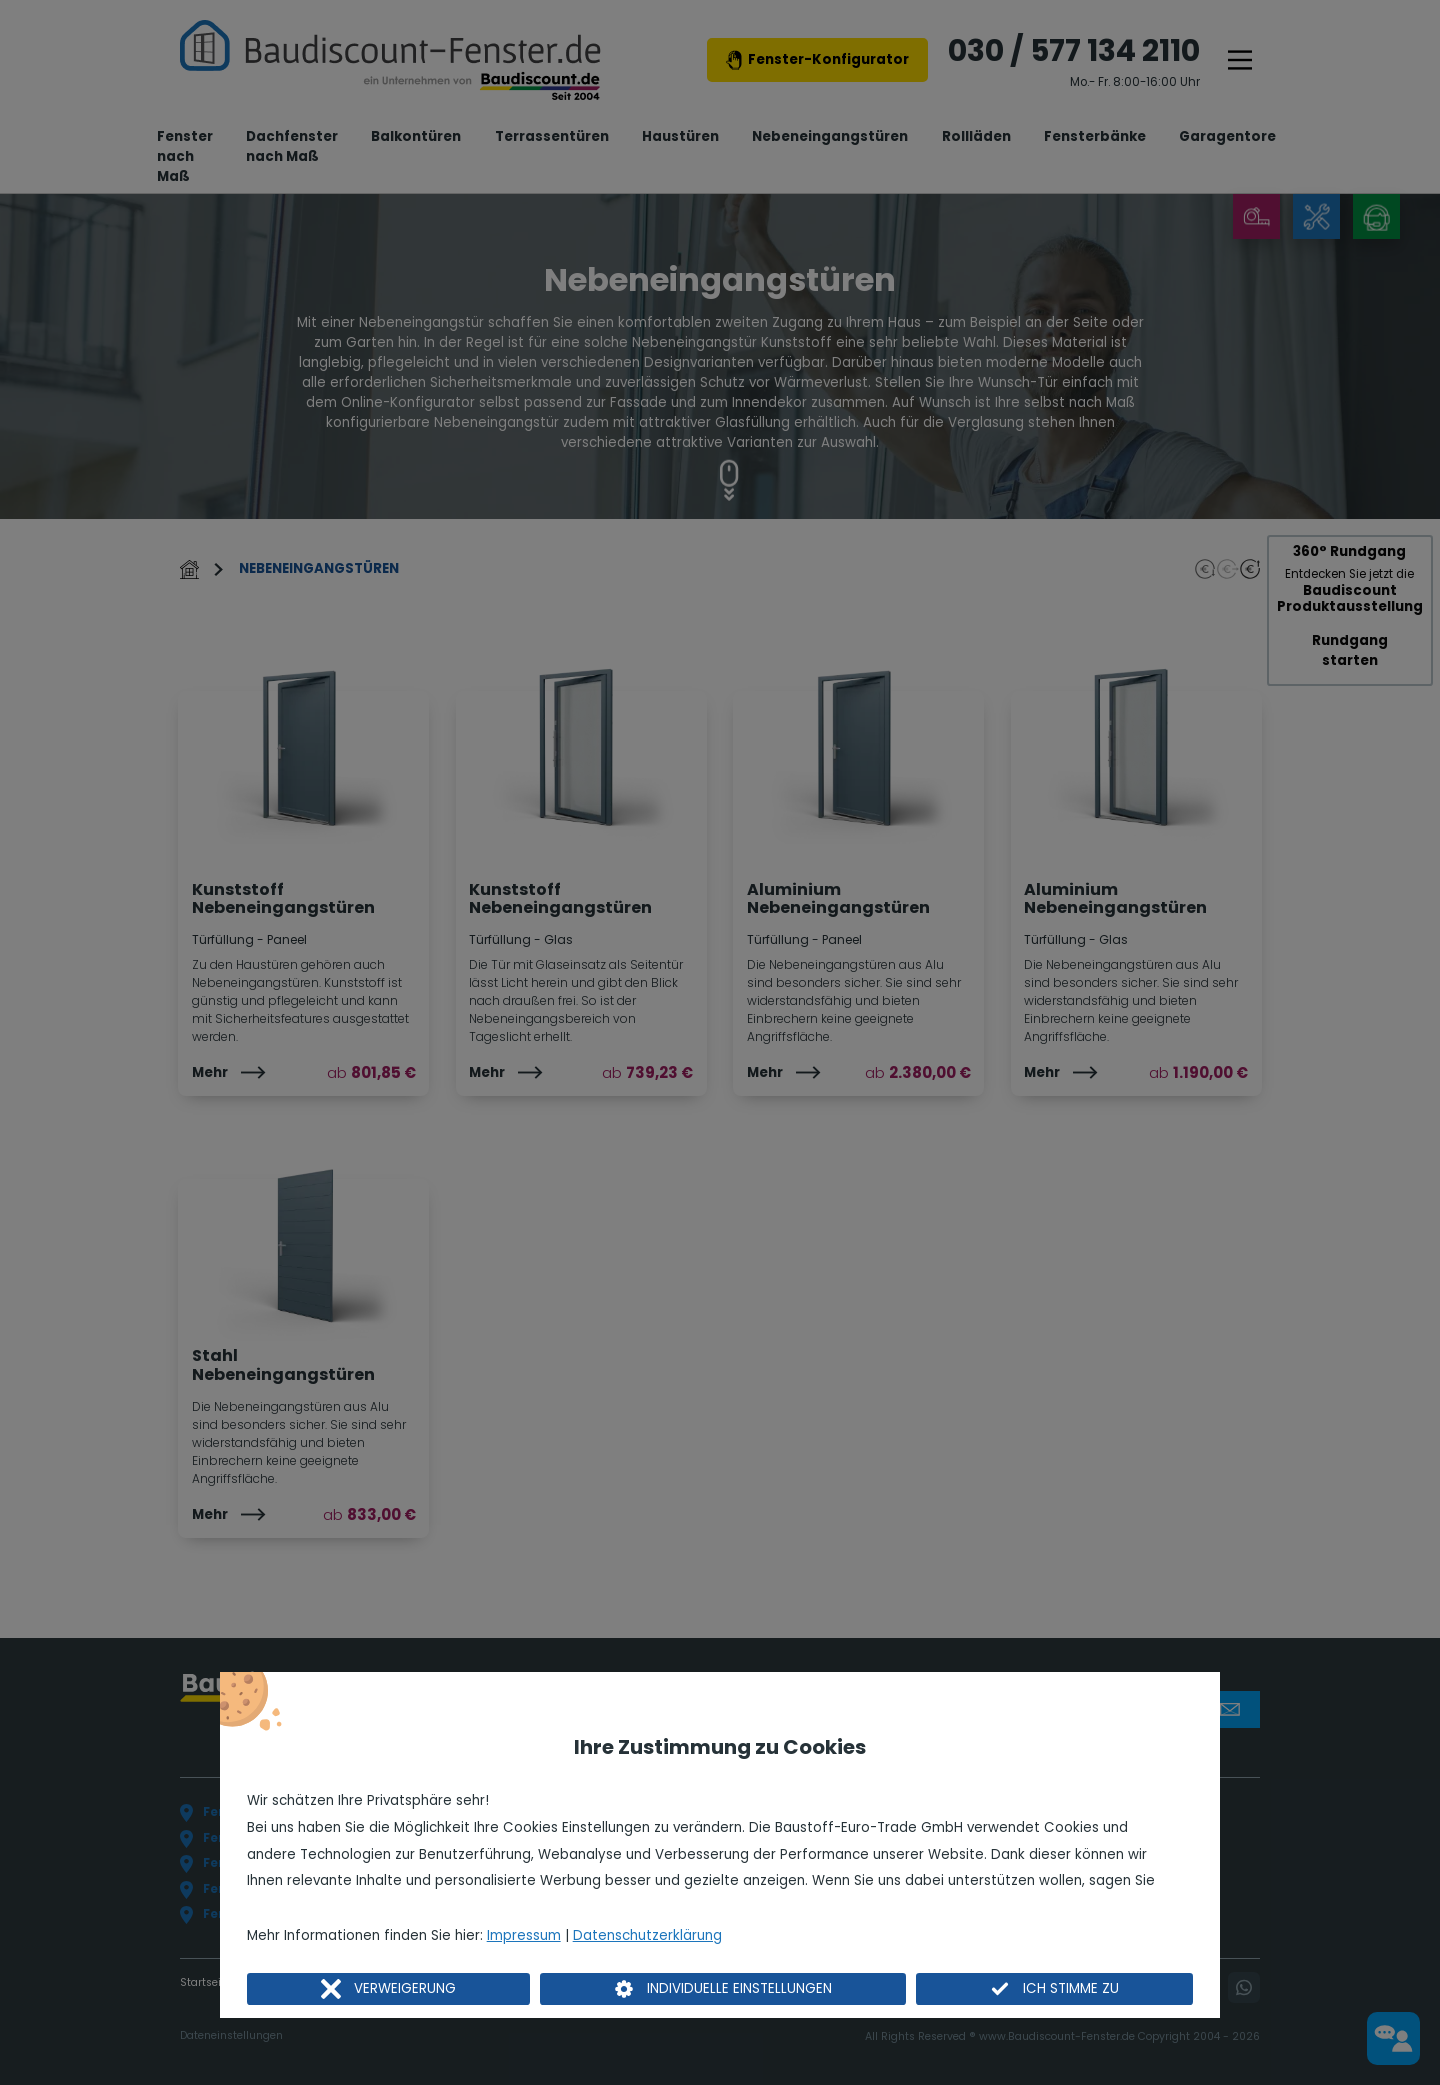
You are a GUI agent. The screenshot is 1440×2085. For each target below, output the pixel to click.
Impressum (524, 1935)
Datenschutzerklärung (647, 1935)
